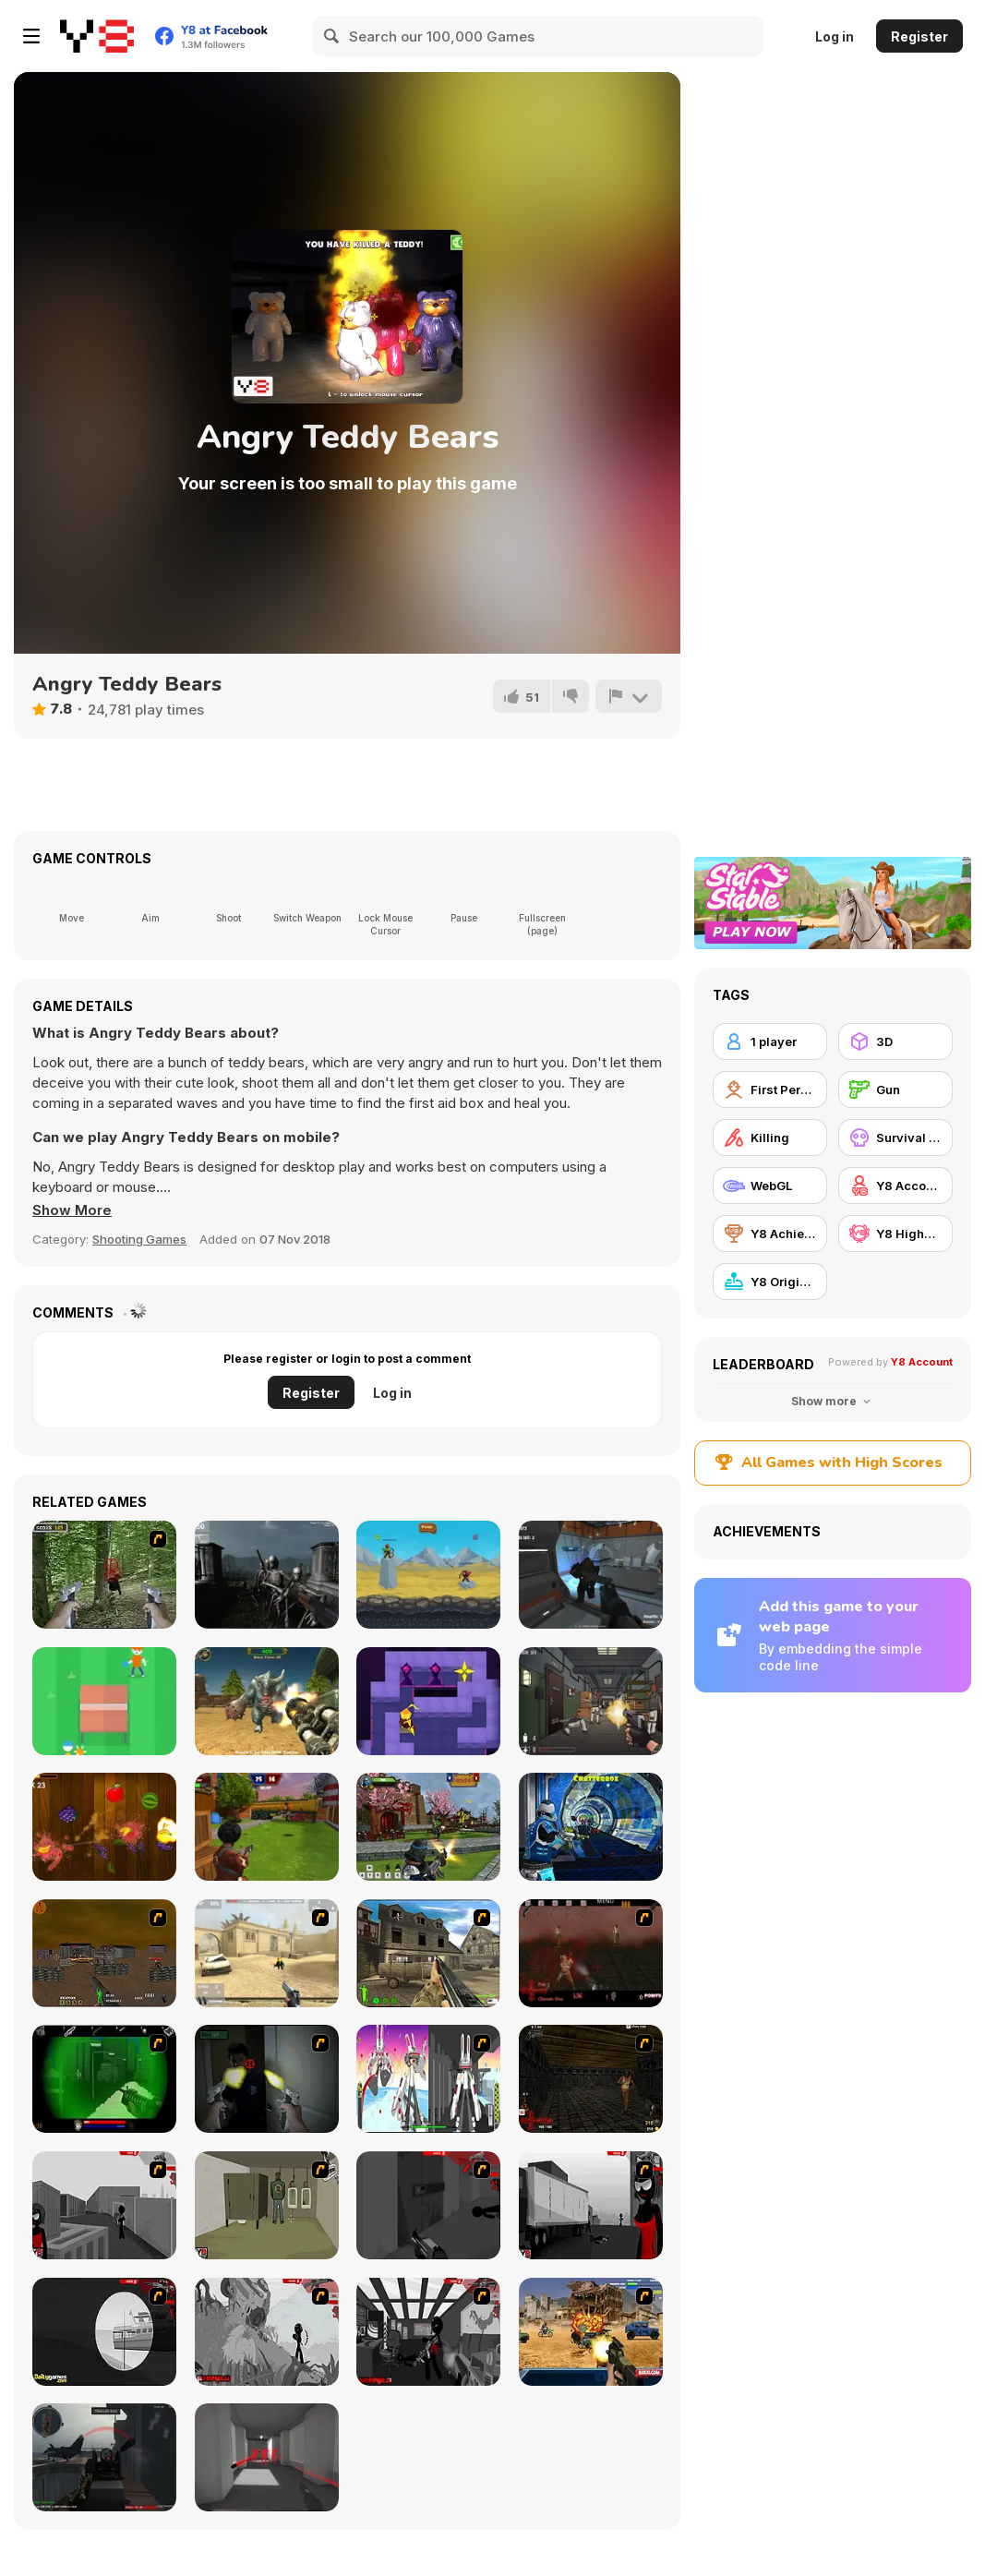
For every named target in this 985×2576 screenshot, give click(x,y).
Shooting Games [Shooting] (139, 1239)
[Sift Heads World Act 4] (104, 2332)
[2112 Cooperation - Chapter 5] (428, 2079)
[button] (72, 1210)
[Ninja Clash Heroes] (428, 1827)
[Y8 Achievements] (770, 1233)
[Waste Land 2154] (104, 1953)
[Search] (332, 36)
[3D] (895, 1041)
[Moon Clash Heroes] (591, 1827)
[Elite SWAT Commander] (591, 1701)
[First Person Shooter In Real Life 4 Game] (104, 1575)
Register (919, 36)
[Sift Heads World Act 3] (591, 2205)
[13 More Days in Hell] (591, 2079)
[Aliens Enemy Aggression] (591, 1575)
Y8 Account (922, 1361)
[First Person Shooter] (770, 1089)
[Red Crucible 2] (104, 2457)
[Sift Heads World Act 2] (428, 2205)
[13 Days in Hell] (591, 1953)
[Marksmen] (104, 2079)
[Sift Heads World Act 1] (104, 2205)
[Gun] (895, 1089)
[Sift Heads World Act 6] (428, 2332)
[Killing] (770, 1137)
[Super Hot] (267, 2457)
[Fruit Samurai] (104, 1827)
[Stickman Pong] (104, 1701)
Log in (834, 36)
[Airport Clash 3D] (267, 1827)
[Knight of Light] (428, 1701)
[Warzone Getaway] (591, 2332)
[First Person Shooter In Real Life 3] (267, 2079)
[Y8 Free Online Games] (97, 36)
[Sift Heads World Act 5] (267, 2332)
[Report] (628, 696)
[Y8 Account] (895, 1185)
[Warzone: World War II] (428, 1953)
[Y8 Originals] (770, 1281)
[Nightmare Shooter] (267, 1575)
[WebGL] (770, 1185)
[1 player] (770, 1041)
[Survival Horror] (895, 1137)
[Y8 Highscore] (895, 1233)
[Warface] (267, 2205)
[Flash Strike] (267, 1953)
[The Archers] (428, 1575)
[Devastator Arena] (267, 1701)
